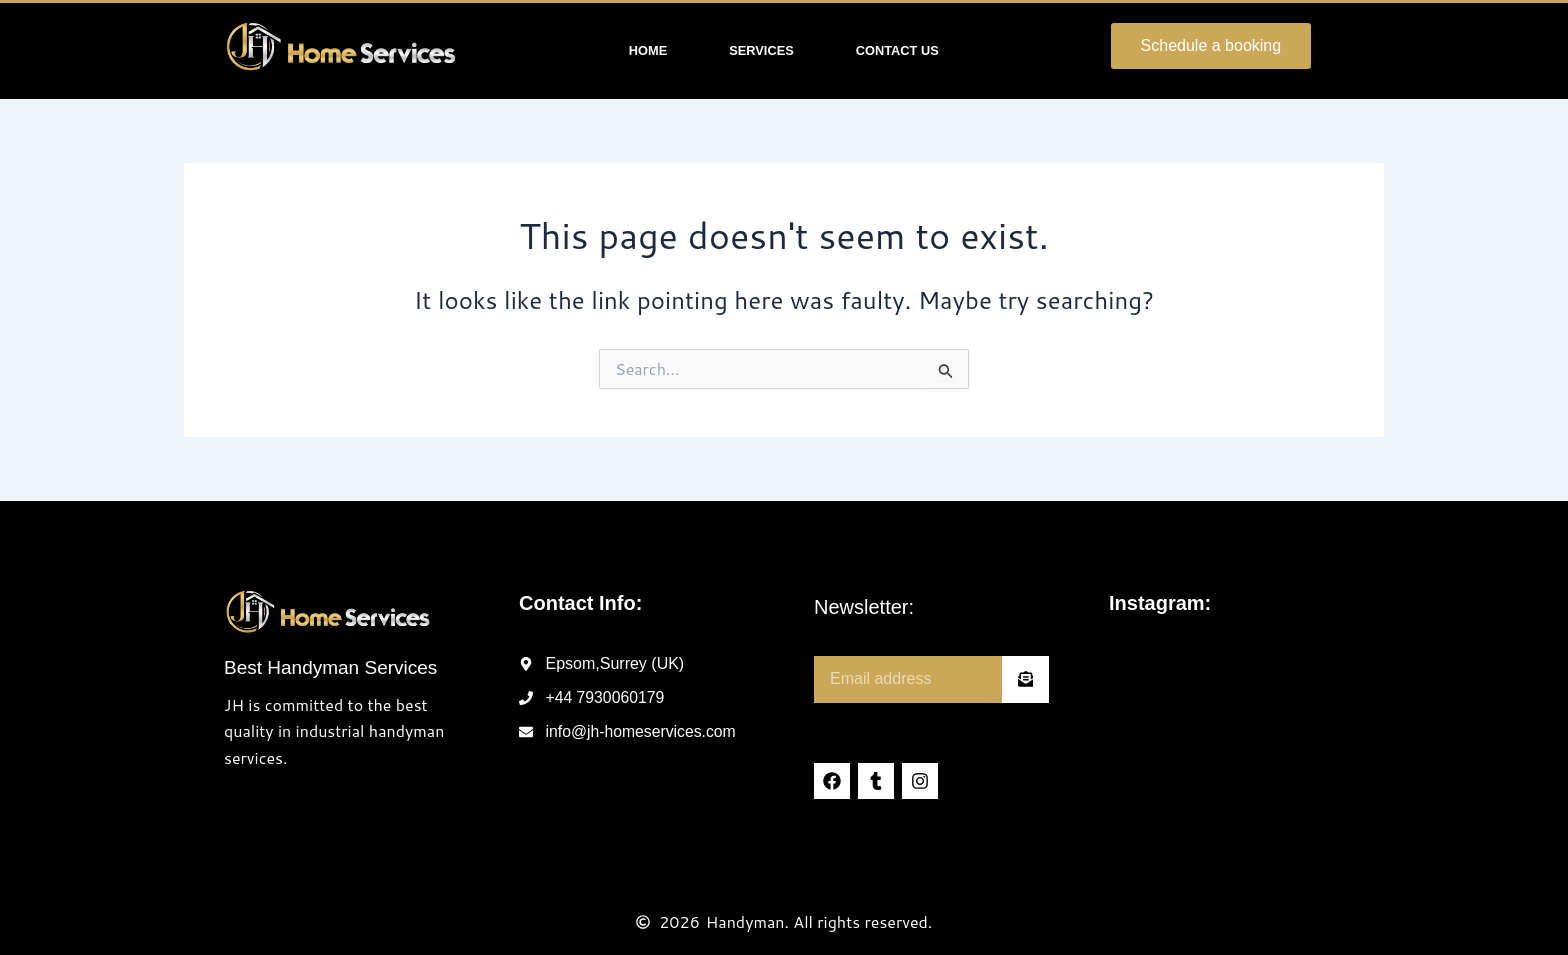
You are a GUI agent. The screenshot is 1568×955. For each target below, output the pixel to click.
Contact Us (897, 50)
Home (648, 50)
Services (761, 50)
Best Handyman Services (330, 667)
